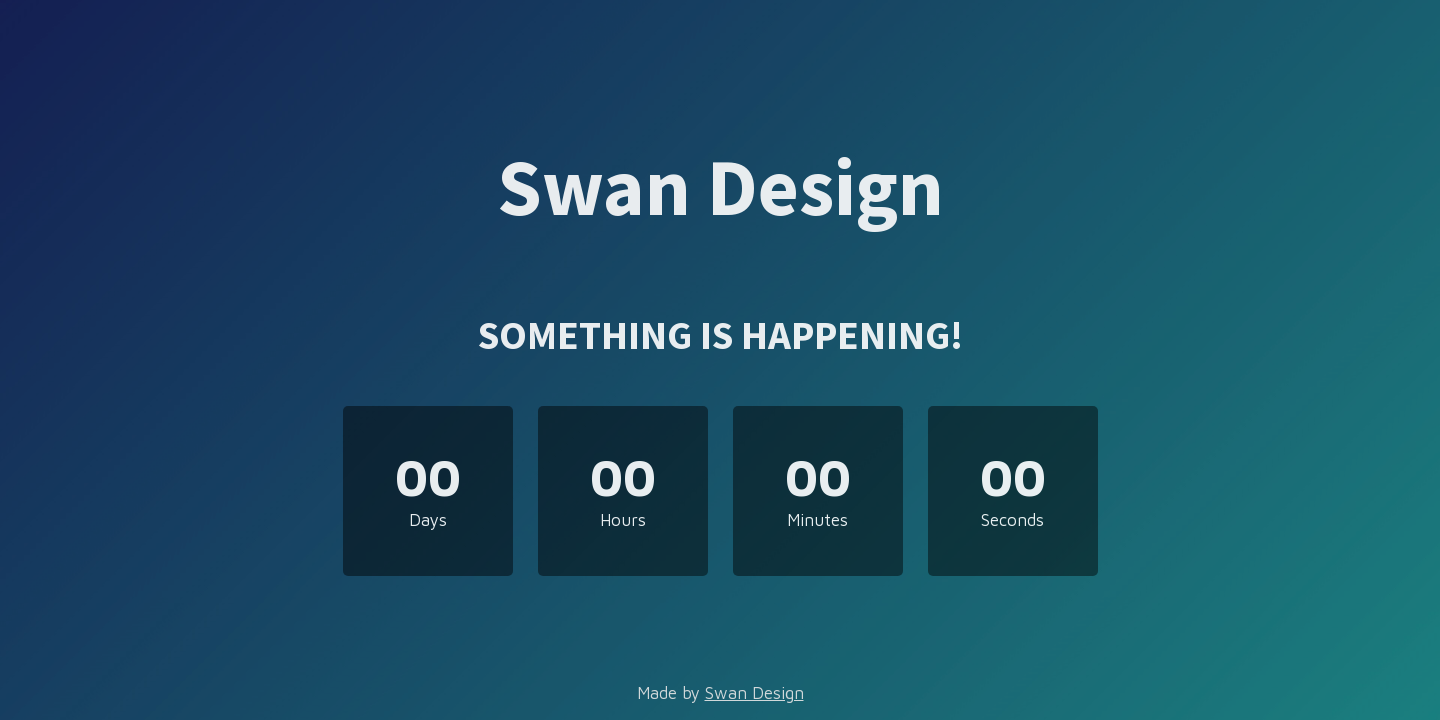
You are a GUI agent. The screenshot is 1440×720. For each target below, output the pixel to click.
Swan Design (754, 693)
